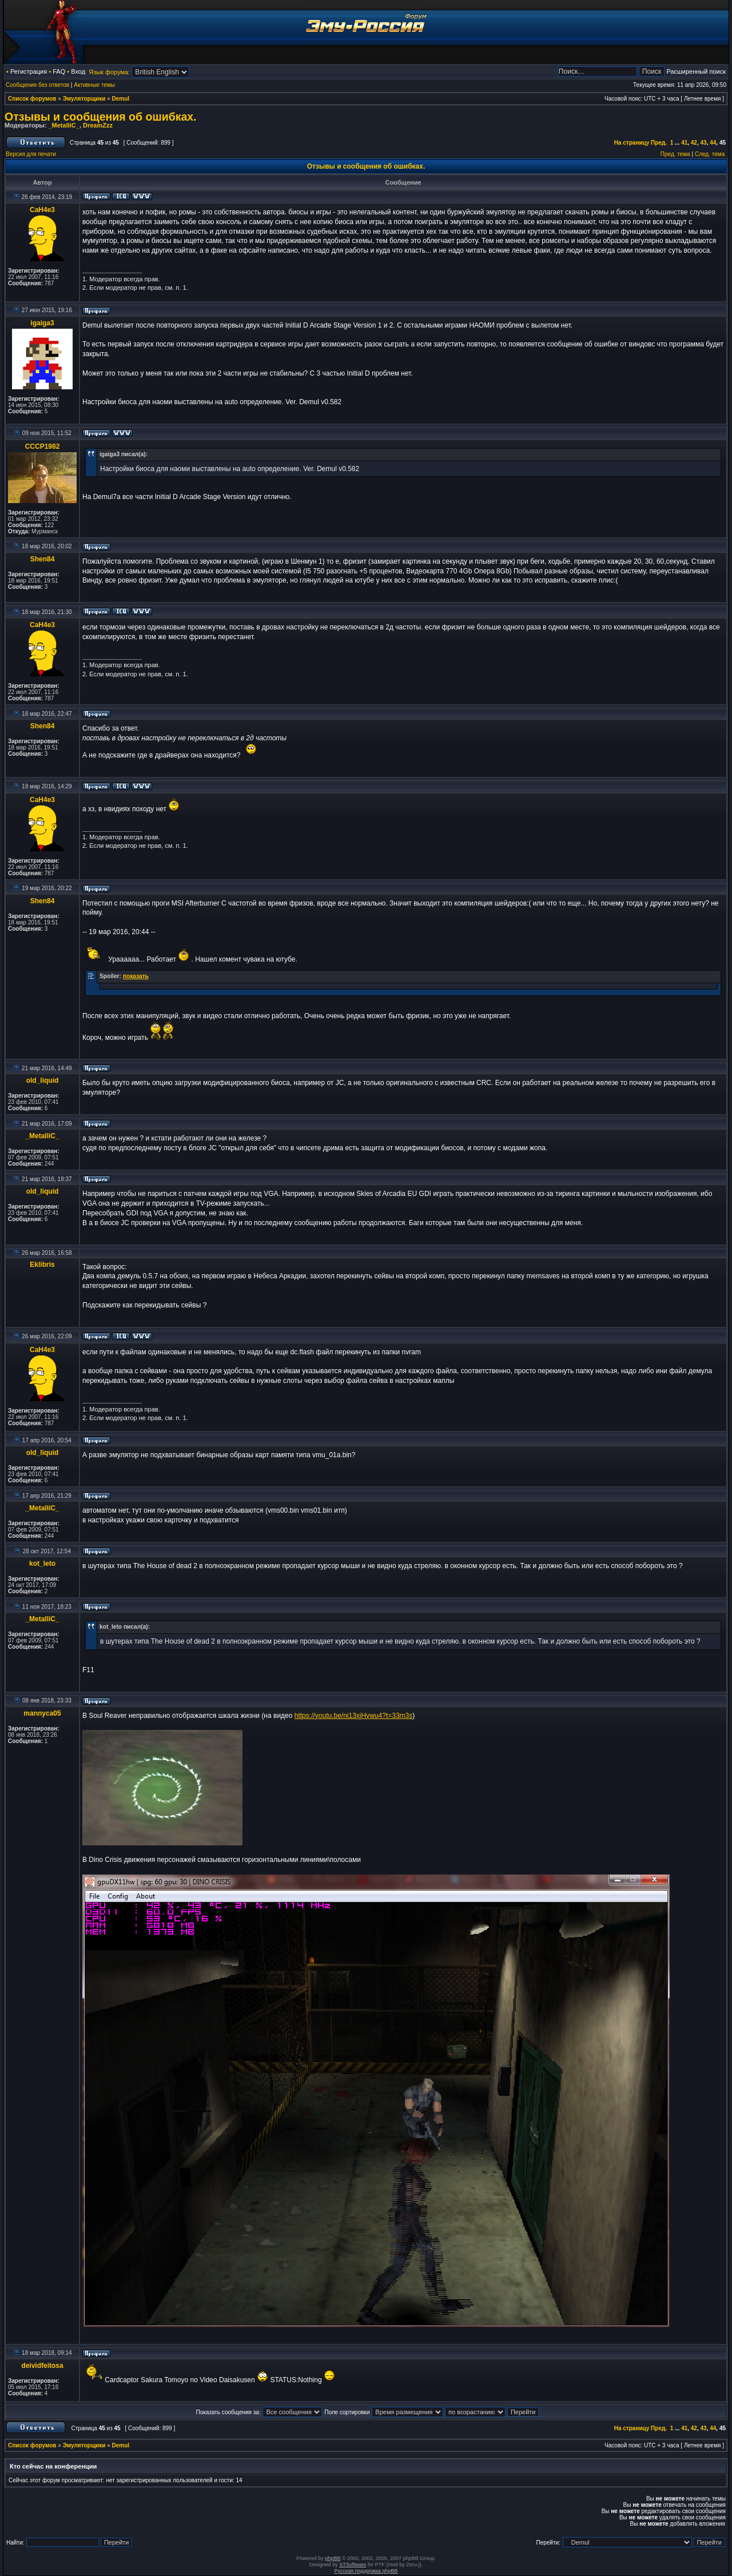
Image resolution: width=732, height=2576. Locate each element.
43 (704, 142)
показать (136, 976)
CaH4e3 (42, 210)
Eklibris (42, 1265)
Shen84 (42, 559)
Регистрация (28, 71)
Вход (78, 71)
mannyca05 (42, 1713)
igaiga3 (42, 323)
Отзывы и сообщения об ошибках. (101, 116)
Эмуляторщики (84, 98)
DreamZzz (98, 125)
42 (694, 142)
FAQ (59, 71)
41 (684, 142)
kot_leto (42, 1564)
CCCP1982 (42, 446)
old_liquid (42, 1080)
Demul (121, 98)
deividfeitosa (42, 2366)
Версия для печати (31, 154)
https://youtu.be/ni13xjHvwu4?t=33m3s (353, 1716)
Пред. (659, 142)
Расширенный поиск (696, 71)
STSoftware (352, 2564)
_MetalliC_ (63, 125)
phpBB (332, 2558)
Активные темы (94, 85)
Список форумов (32, 98)
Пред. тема (675, 154)
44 (713, 142)
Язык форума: (109, 72)
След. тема (710, 154)
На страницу (632, 142)
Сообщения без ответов (37, 85)
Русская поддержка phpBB (366, 2571)
